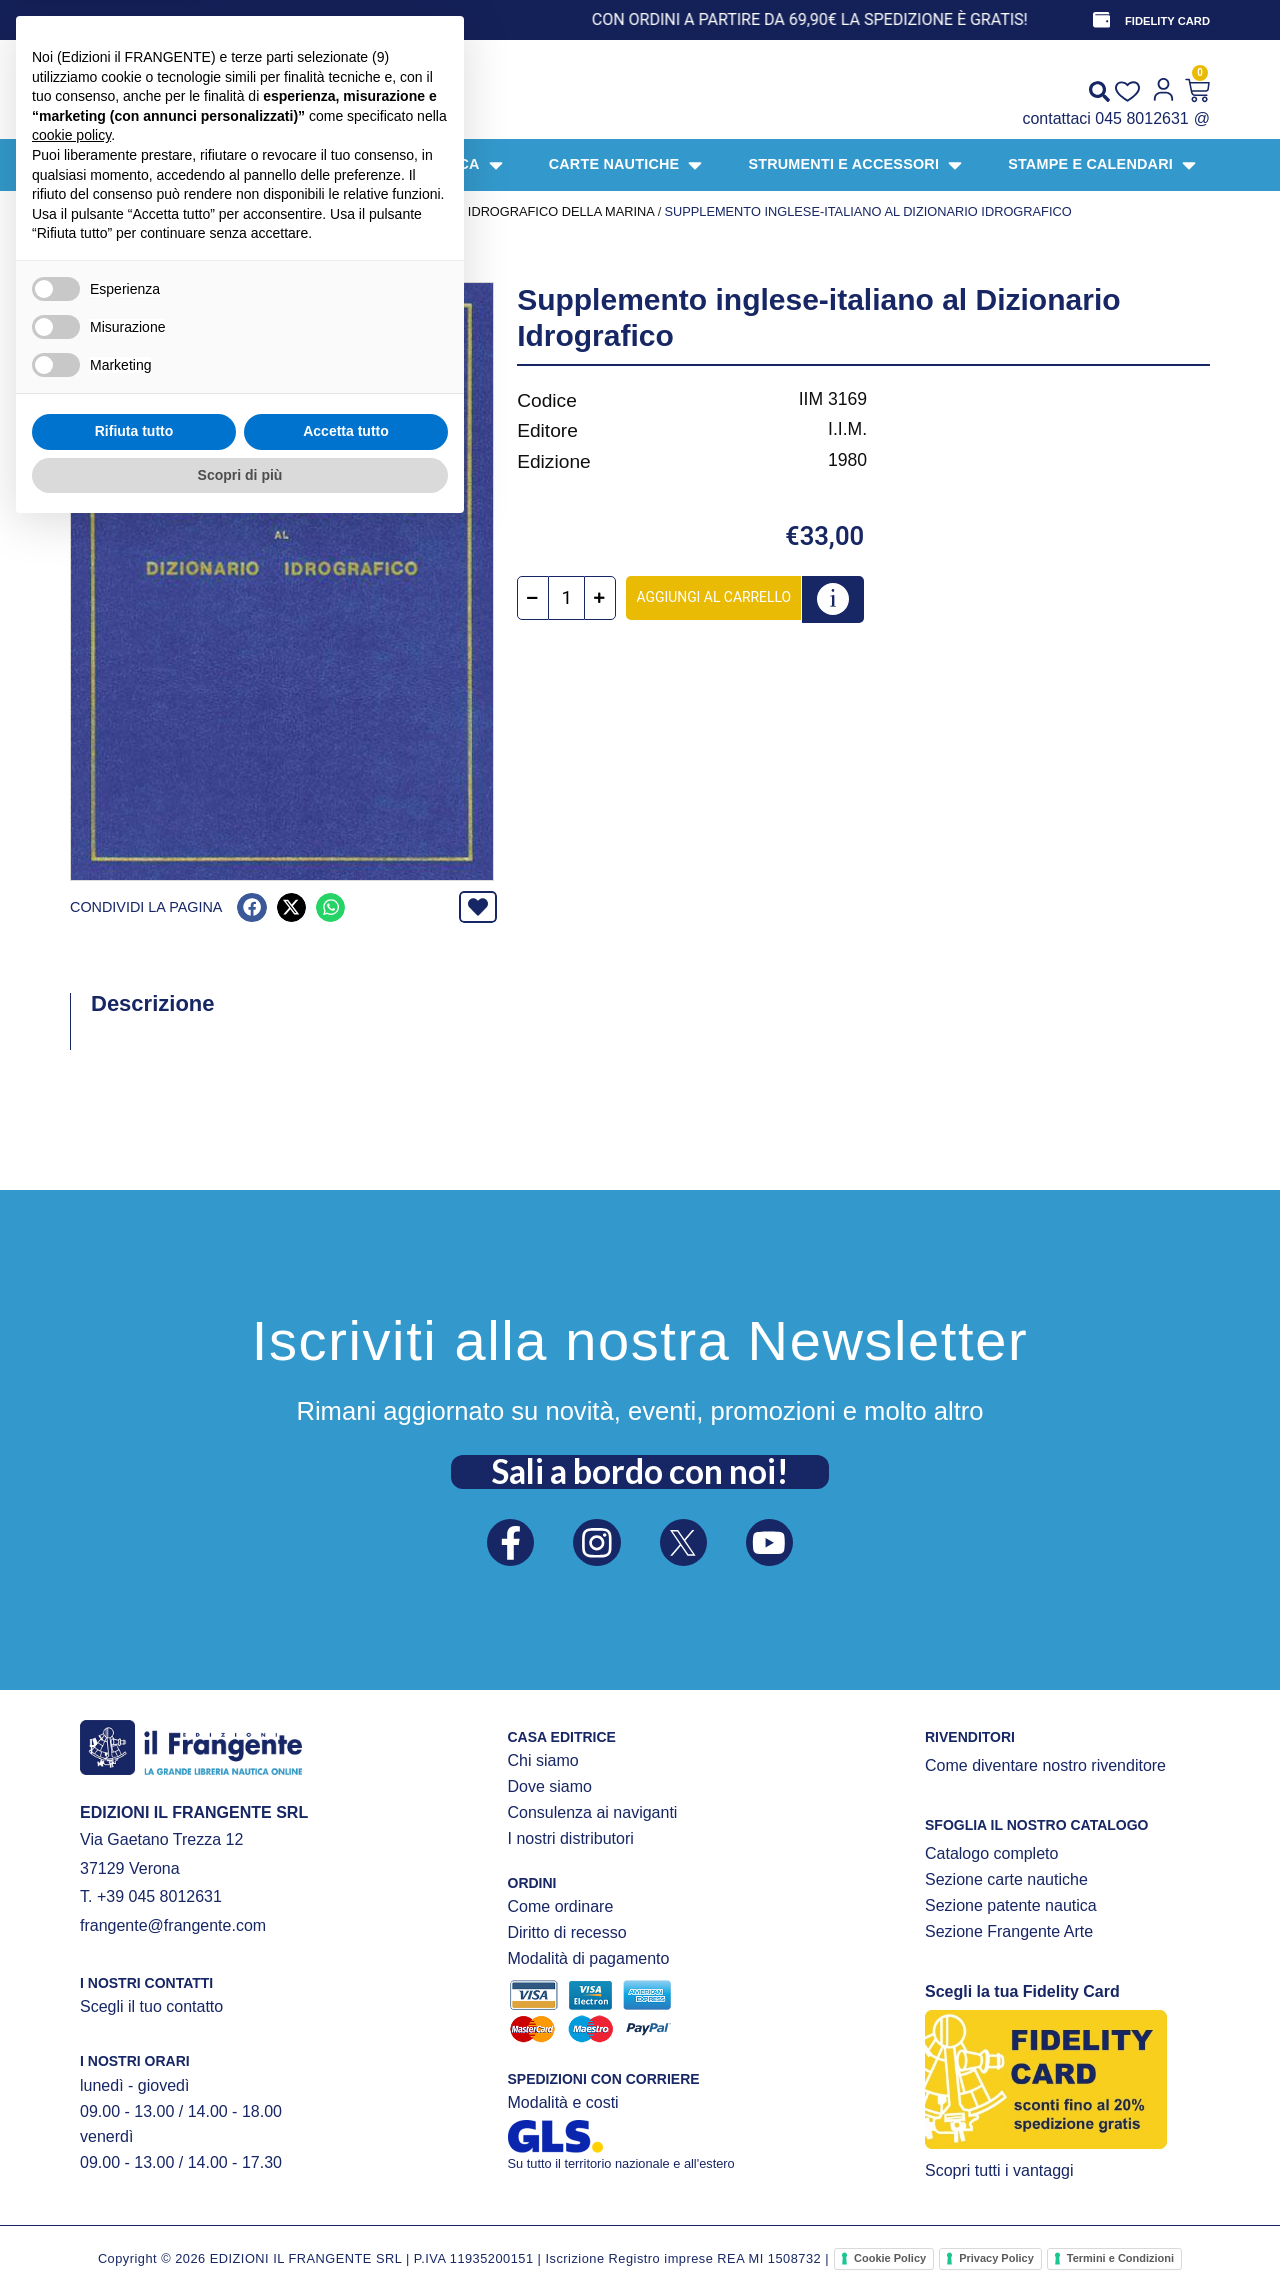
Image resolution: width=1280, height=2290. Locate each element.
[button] (251, 907)
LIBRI (210, 211)
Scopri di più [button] (240, 2235)
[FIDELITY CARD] (1101, 20)
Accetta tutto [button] (346, 2192)
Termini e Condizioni (1120, 2258)
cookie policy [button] (71, 1896)
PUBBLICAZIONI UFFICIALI (315, 211)
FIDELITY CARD (1167, 21)
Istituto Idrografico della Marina (530, 211)
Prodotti (151, 211)
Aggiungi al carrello (715, 597)
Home (89, 211)
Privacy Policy (996, 2258)
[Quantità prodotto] (568, 598)
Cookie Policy (890, 2258)
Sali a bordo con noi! (640, 1470)
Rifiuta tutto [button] (134, 2192)
